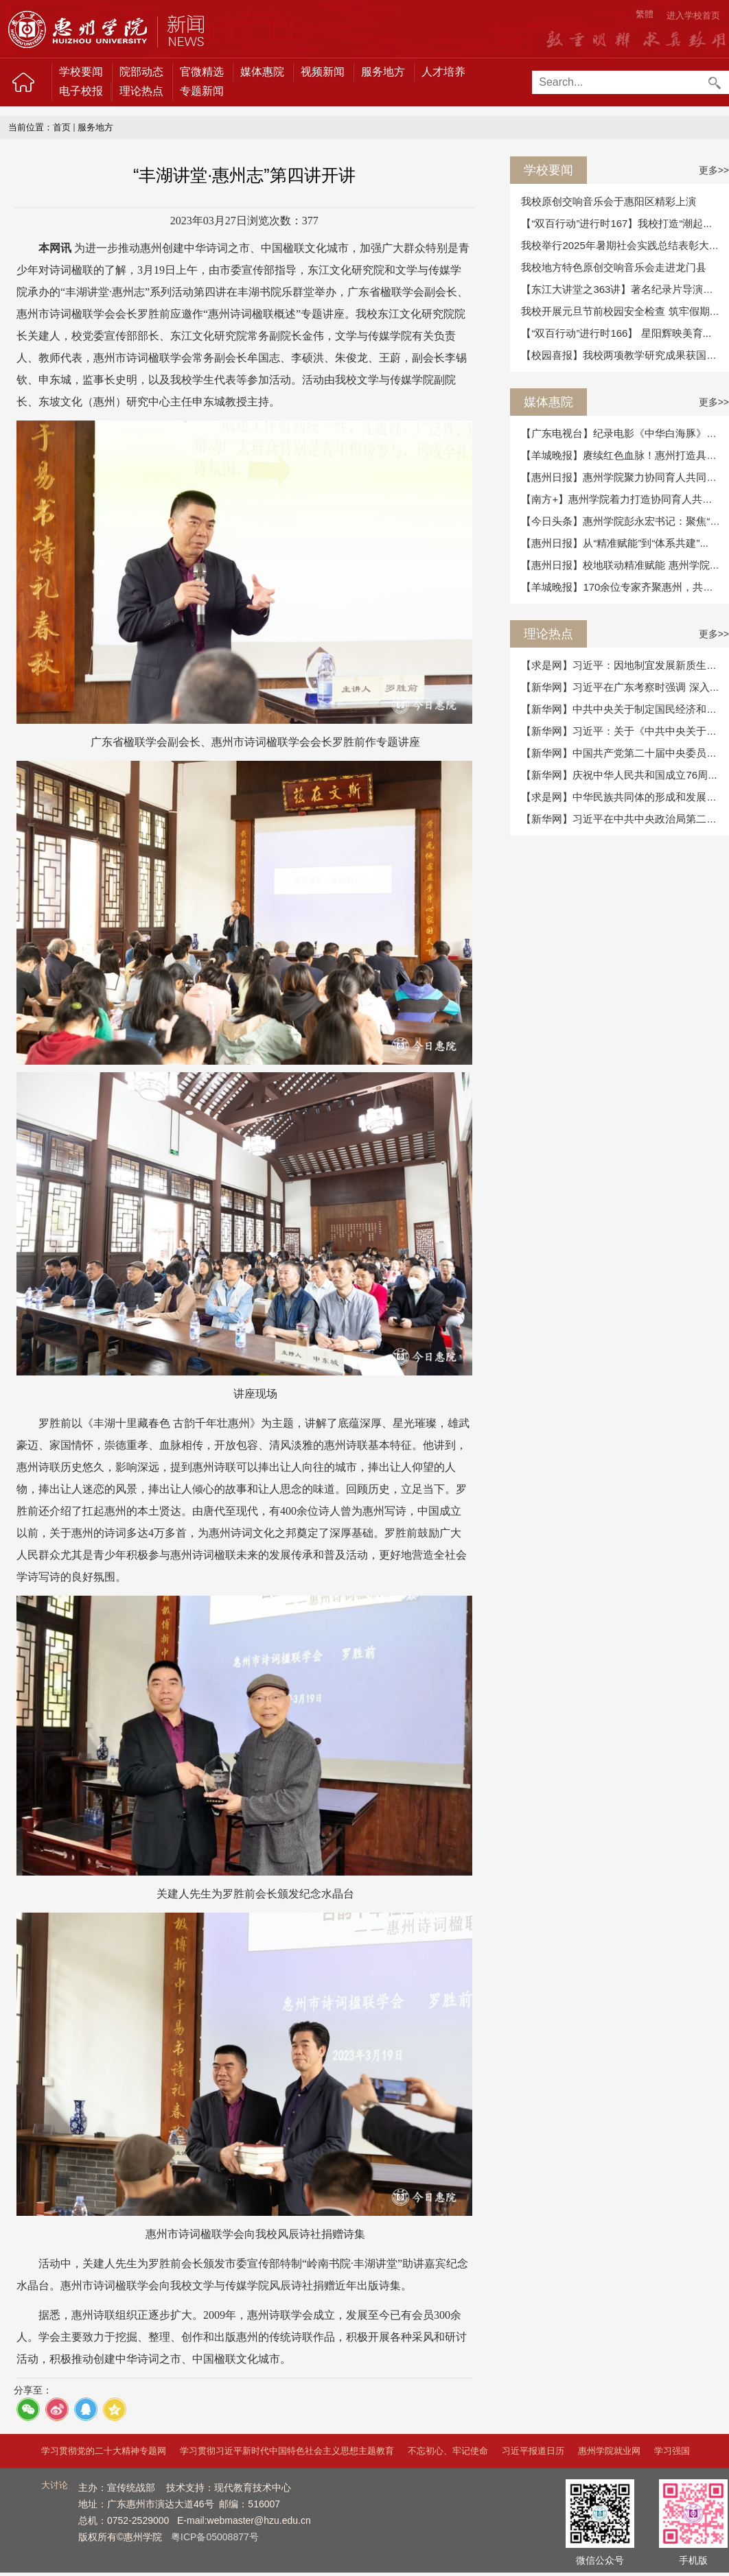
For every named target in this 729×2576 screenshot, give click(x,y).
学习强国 (672, 2451)
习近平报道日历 (533, 2451)
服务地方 (383, 72)
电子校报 (81, 91)
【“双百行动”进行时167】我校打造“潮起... (616, 223)
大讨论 (54, 2485)
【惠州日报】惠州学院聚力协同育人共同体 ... (624, 477)
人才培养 (443, 72)
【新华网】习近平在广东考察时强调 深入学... (624, 687)
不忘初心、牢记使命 (448, 2451)
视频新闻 (323, 72)
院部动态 (141, 72)
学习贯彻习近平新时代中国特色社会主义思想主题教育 (287, 2451)
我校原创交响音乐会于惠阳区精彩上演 (608, 201)
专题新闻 (202, 91)
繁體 (644, 14)
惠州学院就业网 (609, 2451)
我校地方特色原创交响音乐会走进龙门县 (613, 267)
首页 (62, 127)
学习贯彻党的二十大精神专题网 (103, 2451)
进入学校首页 (693, 15)
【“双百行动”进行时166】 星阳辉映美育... (616, 333)
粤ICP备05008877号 (215, 2536)
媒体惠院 (262, 72)
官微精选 (202, 72)
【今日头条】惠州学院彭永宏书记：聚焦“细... (625, 521)
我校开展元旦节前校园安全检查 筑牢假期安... (624, 311)
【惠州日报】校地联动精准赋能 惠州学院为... (624, 565)
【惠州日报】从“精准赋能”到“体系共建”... (614, 543)
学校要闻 (81, 72)
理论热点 (141, 91)
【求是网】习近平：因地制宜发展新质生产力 (624, 665)
